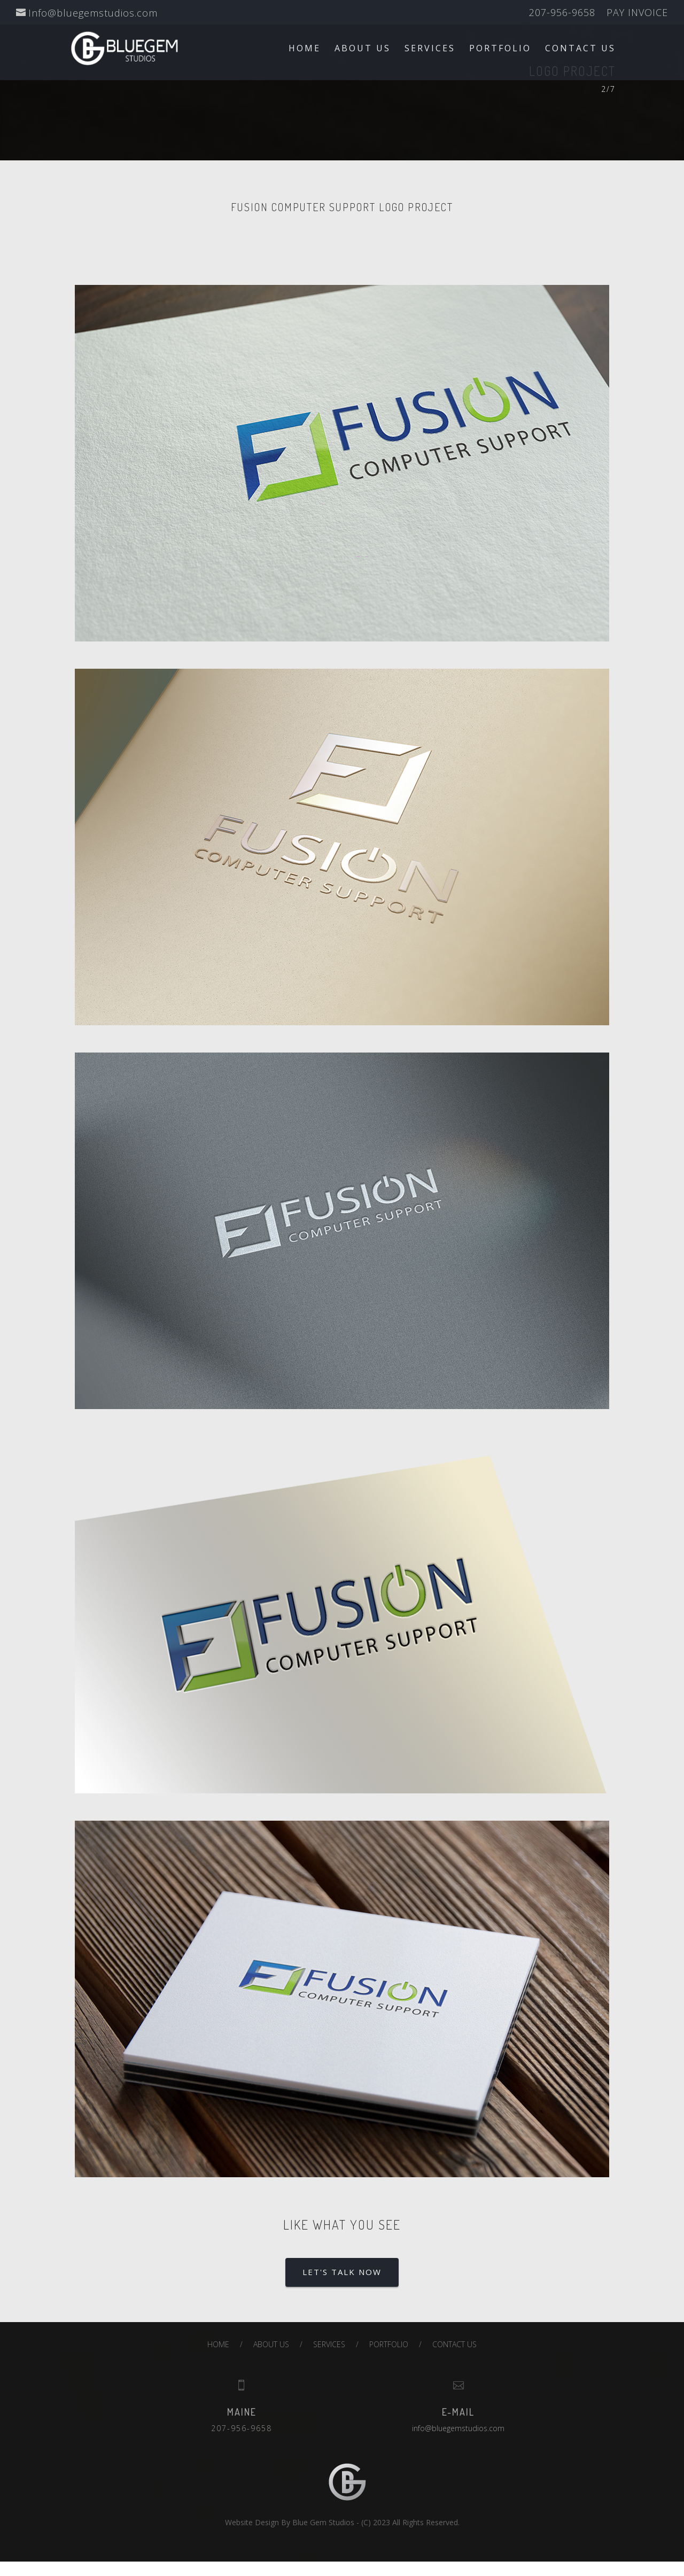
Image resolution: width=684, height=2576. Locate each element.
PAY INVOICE (637, 13)
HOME (305, 49)
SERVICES (430, 49)
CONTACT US (580, 49)
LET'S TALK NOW (342, 2271)
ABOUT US (363, 49)
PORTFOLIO (500, 49)
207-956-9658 (562, 13)
